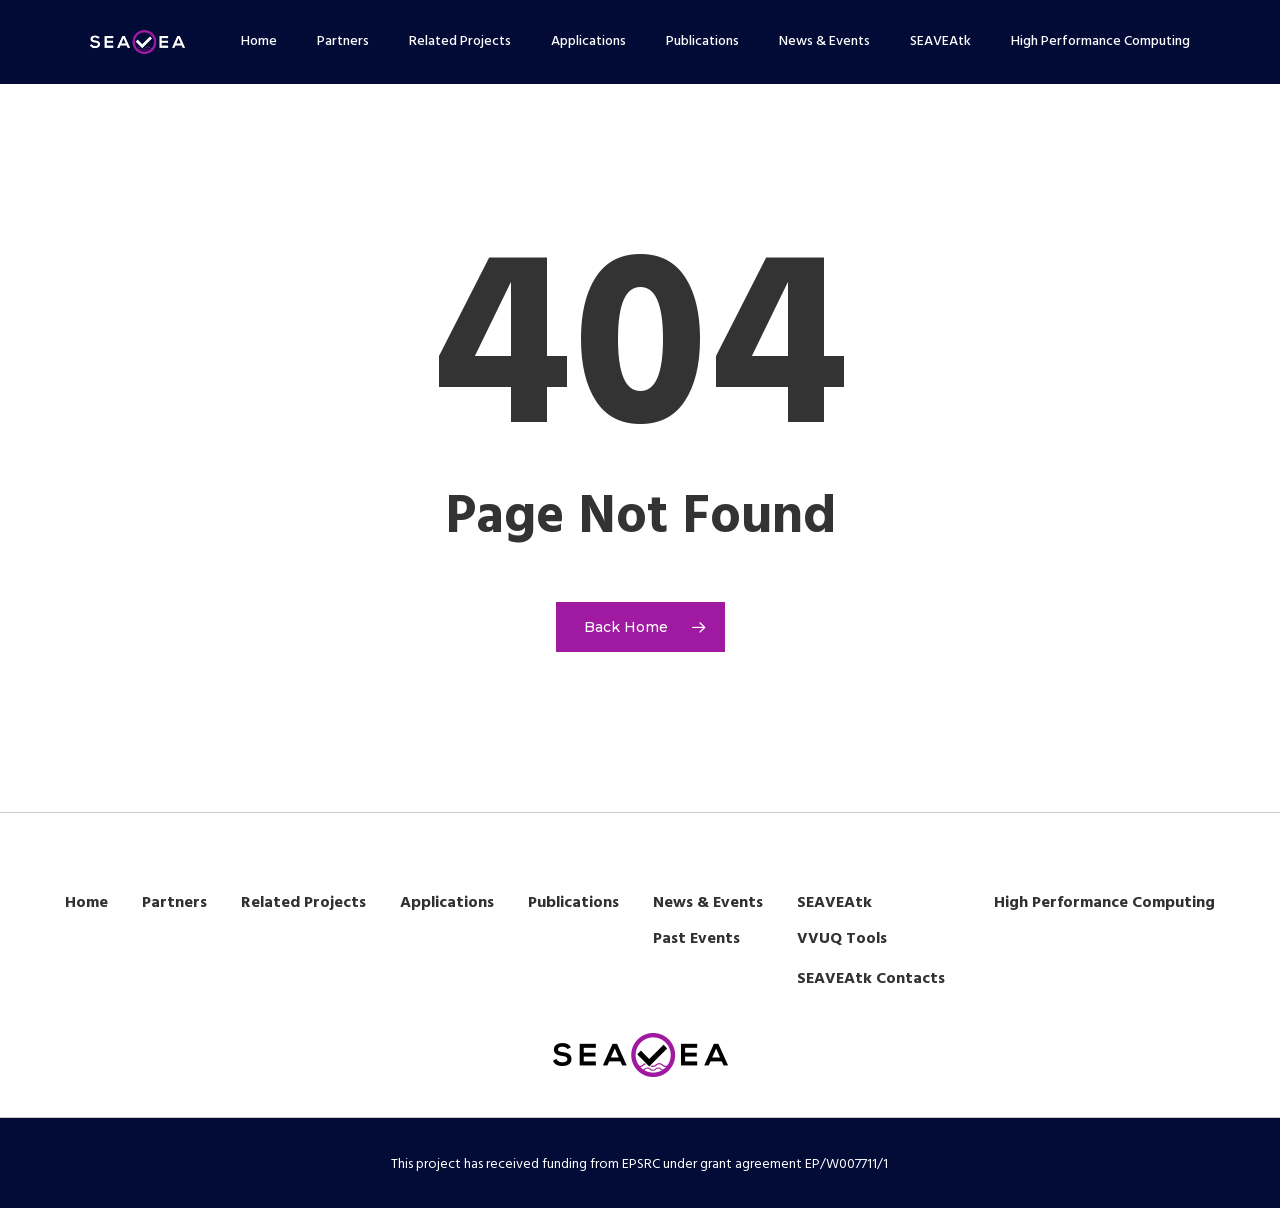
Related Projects (303, 903)
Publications (573, 903)
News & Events (708, 903)
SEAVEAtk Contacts (871, 979)
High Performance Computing (1104, 903)
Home (86, 903)
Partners (174, 903)
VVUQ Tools (842, 939)
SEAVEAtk (834, 903)
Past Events (696, 939)
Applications (447, 903)
